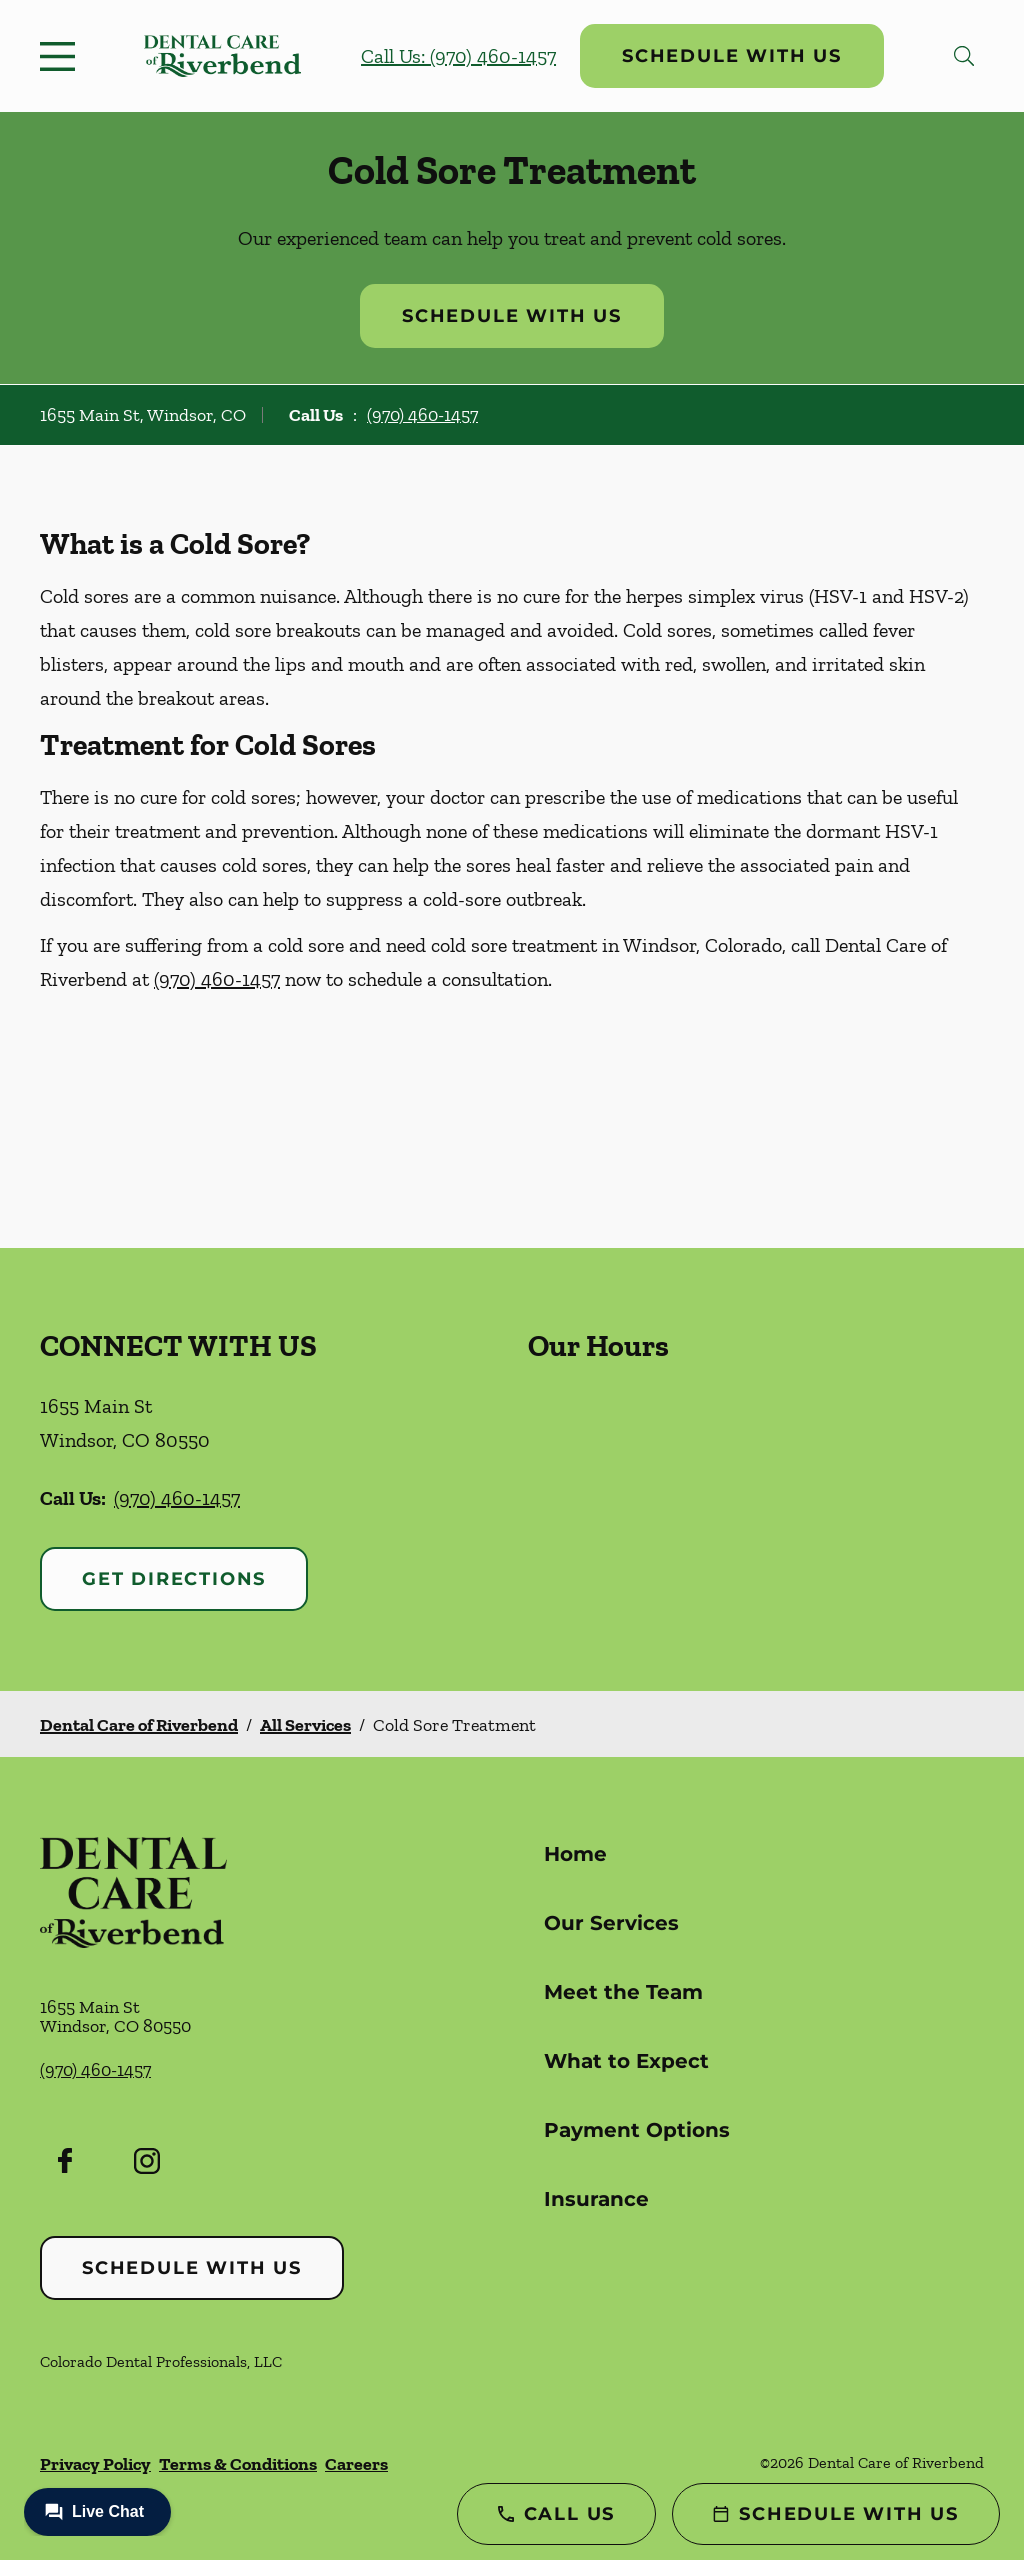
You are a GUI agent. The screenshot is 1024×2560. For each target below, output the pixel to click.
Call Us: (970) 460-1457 (458, 56)
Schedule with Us (732, 56)
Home (575, 1854)
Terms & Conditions (238, 2464)
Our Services (611, 1923)
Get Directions (174, 1579)
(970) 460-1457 (422, 415)
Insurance (596, 2199)
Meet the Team (623, 1992)
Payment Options (637, 2130)
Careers (356, 2464)
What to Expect (626, 2061)
